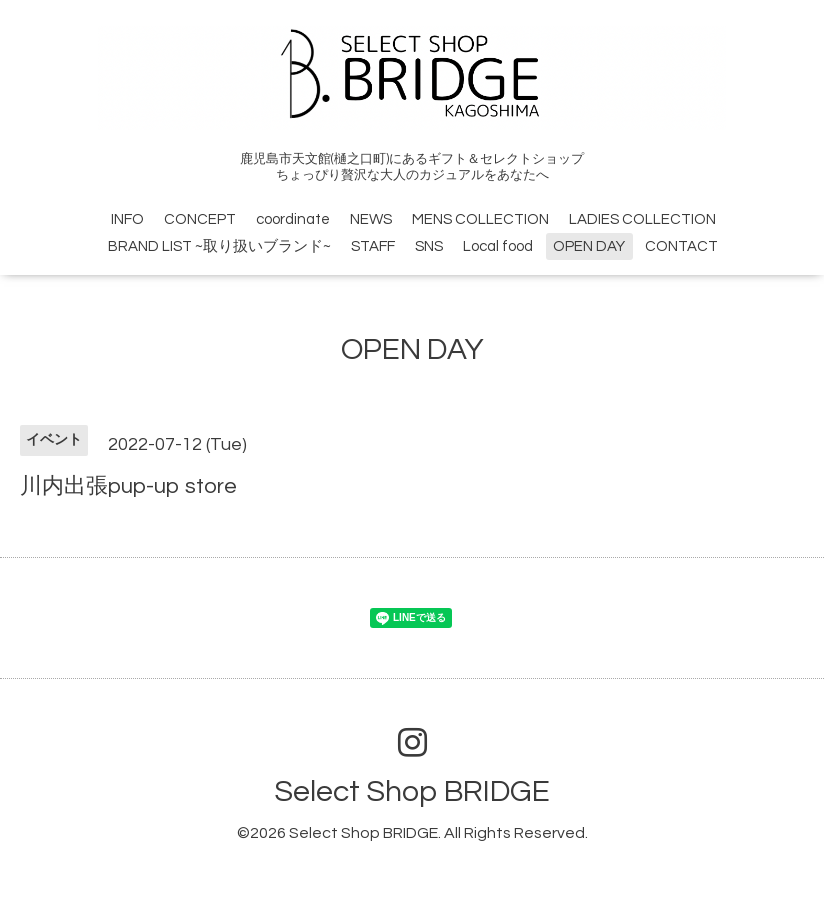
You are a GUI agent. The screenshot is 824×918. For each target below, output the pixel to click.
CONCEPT (200, 219)
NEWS (371, 219)
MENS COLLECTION (480, 219)
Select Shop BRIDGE (412, 791)
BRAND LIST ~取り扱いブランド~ (219, 246)
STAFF (373, 246)
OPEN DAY (589, 246)
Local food (498, 246)
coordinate (293, 219)
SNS (429, 246)
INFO (127, 219)
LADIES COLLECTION (642, 219)
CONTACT (681, 246)
